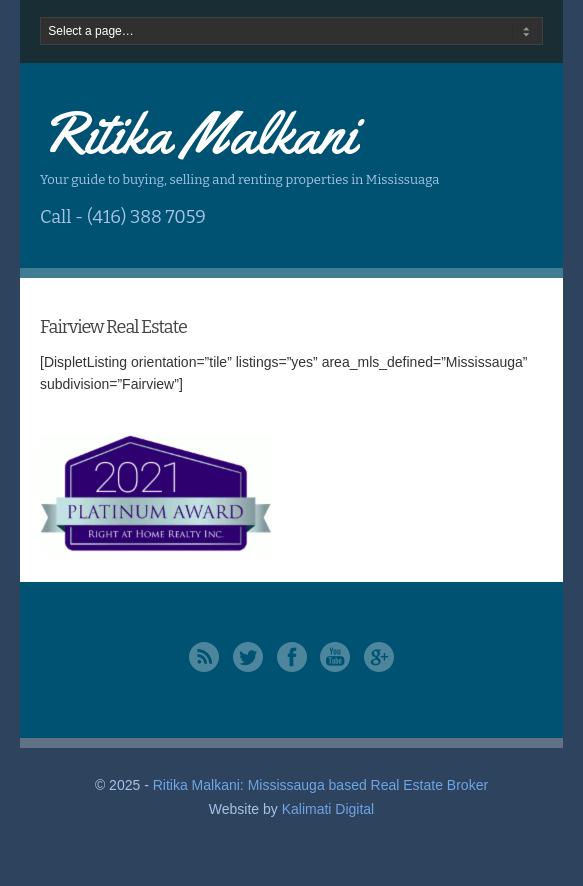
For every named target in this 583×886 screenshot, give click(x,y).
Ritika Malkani (198, 133)
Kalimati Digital (328, 809)
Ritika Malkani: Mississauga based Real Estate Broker (320, 785)
